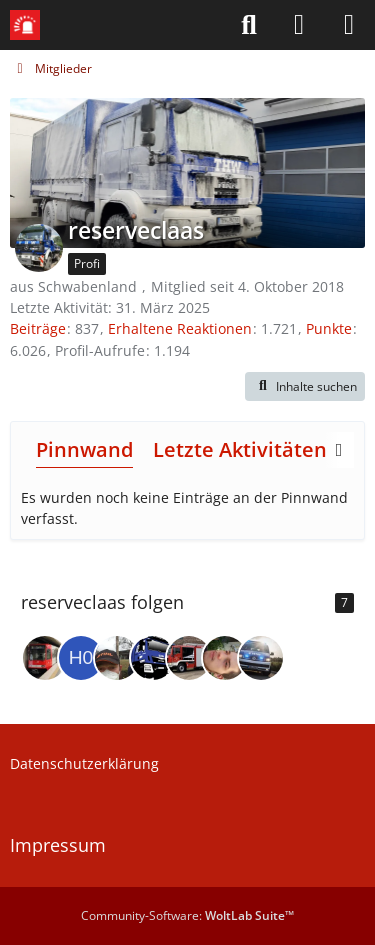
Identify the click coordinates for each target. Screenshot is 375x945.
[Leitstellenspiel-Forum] (25, 25)
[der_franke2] (153, 658)
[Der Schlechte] (45, 658)
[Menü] (349, 25)
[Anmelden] (299, 25)
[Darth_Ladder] (261, 658)
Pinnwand (84, 449)
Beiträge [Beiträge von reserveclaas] (38, 328)
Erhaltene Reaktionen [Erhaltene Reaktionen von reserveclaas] (180, 328)
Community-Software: (187, 915)
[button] (305, 387)
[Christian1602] (117, 658)
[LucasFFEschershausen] (189, 658)
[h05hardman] (81, 658)
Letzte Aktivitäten (240, 449)
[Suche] (249, 25)
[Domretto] (225, 658)
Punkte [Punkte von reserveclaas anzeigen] (329, 328)
